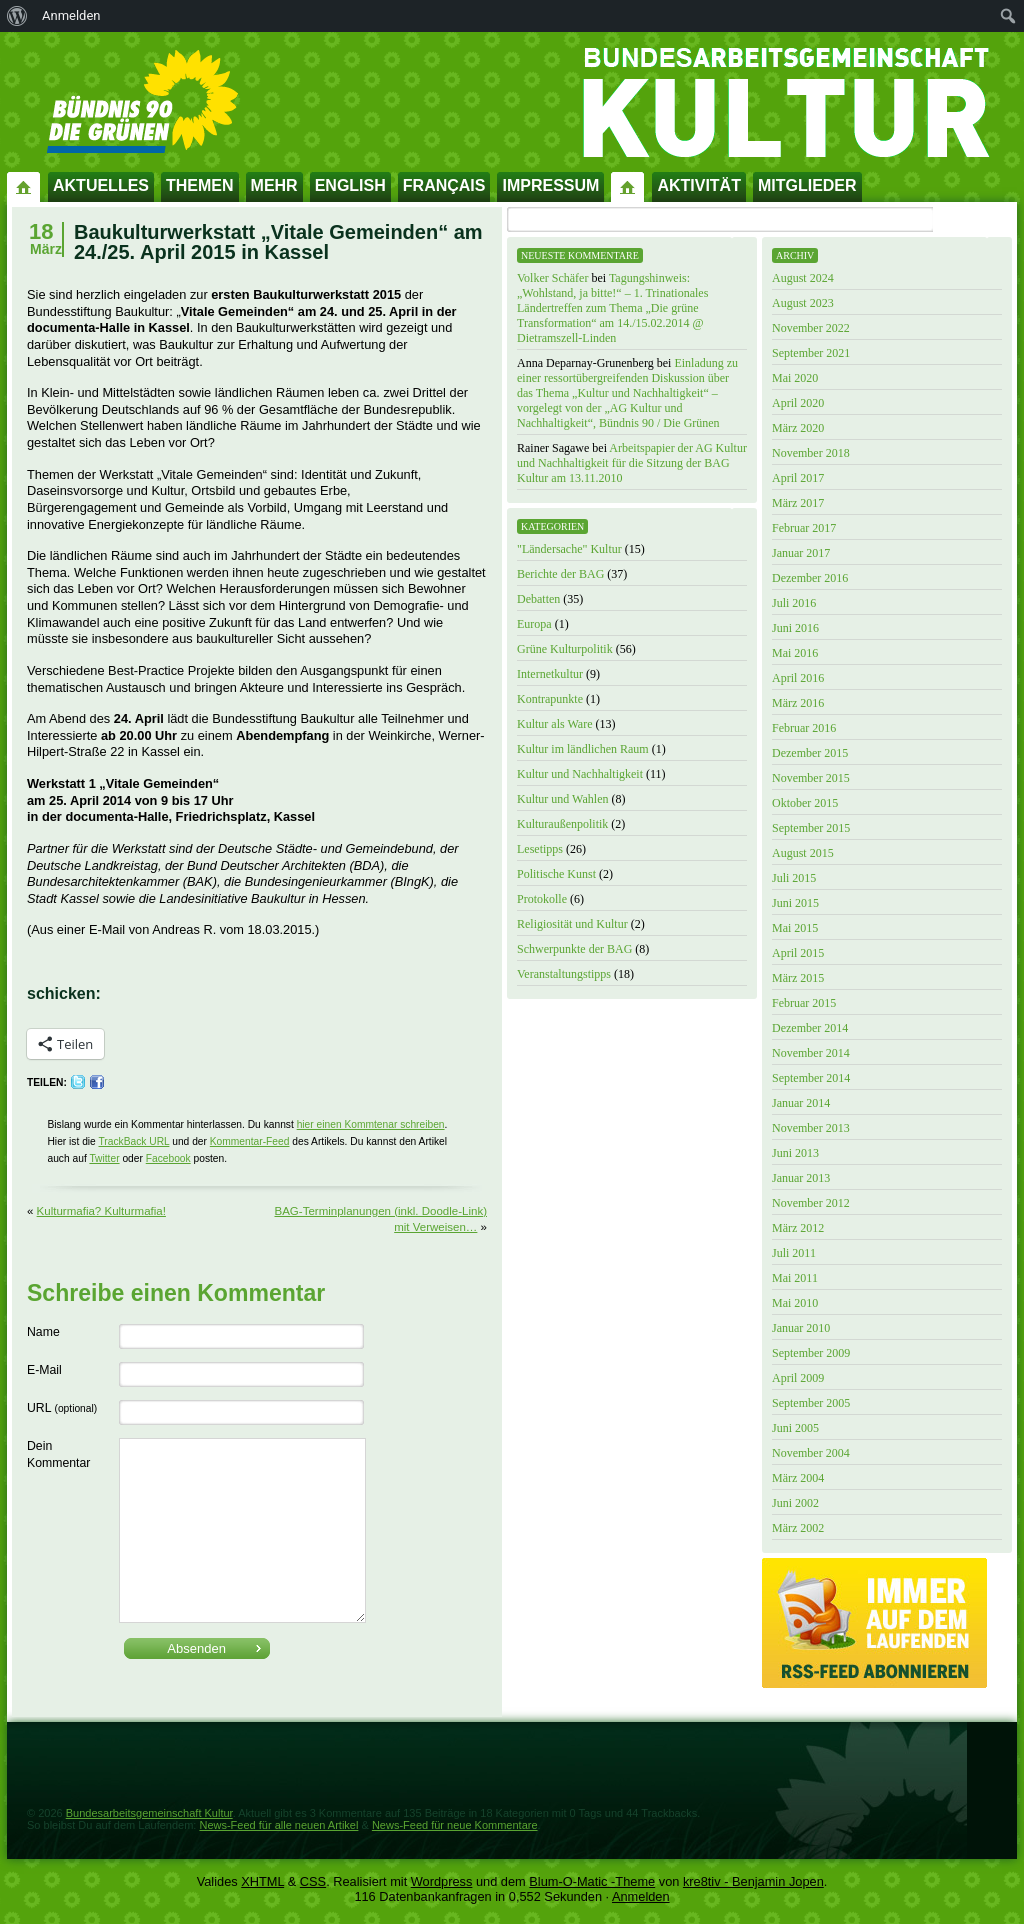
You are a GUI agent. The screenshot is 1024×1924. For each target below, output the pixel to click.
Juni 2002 (795, 1503)
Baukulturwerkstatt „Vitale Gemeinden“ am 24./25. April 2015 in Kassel (278, 242)
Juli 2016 (794, 603)
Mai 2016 (795, 653)
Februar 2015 (804, 1003)
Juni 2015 (795, 903)
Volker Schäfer (552, 278)
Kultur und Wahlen (562, 799)
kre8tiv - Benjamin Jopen (753, 1881)
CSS (313, 1881)
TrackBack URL (133, 1141)
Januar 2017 (801, 553)
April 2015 (798, 953)
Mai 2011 (795, 1278)
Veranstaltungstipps (564, 974)
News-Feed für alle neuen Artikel (278, 1825)
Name (43, 1332)
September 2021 (811, 353)
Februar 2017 (804, 528)
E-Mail (44, 1370)
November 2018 (811, 453)
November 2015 (811, 778)
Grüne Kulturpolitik (565, 649)
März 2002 (798, 1528)
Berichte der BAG (560, 574)
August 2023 (803, 303)
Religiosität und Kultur (572, 924)
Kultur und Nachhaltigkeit (580, 774)
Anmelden (641, 1896)
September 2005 (811, 1403)
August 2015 (803, 853)
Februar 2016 (804, 728)
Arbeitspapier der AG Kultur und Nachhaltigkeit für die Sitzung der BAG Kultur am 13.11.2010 (632, 463)
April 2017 (798, 478)
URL (62, 1408)
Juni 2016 (795, 628)
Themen (200, 185)
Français (444, 185)
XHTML (262, 1881)
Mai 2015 (795, 928)
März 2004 (798, 1478)
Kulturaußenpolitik (562, 824)
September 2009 (811, 1353)
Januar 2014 (801, 1103)
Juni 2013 (795, 1153)
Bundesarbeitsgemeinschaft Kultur (149, 1813)
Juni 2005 (795, 1428)
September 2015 (811, 828)
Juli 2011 (794, 1253)
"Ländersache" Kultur (569, 549)
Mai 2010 (795, 1303)
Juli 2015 (794, 878)
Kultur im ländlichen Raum (583, 749)
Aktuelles (101, 185)
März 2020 (798, 428)
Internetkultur (550, 674)
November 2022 (811, 328)
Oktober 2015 (805, 803)
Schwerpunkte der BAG (574, 949)
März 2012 (798, 1228)
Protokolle (542, 899)
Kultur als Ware (554, 724)
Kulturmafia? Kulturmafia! (101, 1211)
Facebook (168, 1158)
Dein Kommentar (58, 1454)
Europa (534, 624)
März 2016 (798, 703)
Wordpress (442, 1881)
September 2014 (811, 1078)
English (350, 185)
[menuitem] (17, 16)
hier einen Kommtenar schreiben (371, 1124)
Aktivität (699, 185)
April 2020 (798, 403)
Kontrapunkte (550, 699)
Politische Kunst (556, 874)
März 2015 (798, 978)
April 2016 (798, 678)
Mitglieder (807, 185)
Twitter (104, 1158)
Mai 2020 (795, 378)
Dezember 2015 (810, 753)
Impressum (550, 185)
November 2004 (811, 1453)
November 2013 (811, 1128)
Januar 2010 (801, 1328)
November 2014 (811, 1053)
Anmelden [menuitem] (71, 15)
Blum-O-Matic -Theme (592, 1881)
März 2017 (798, 503)
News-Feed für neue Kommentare (455, 1825)
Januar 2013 (801, 1178)
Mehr (274, 185)
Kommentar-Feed (250, 1141)
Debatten (538, 599)
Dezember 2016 (810, 578)
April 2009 (798, 1378)
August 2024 (803, 278)
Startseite (24, 186)
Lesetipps (540, 849)
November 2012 (811, 1203)
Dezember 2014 (810, 1028)
